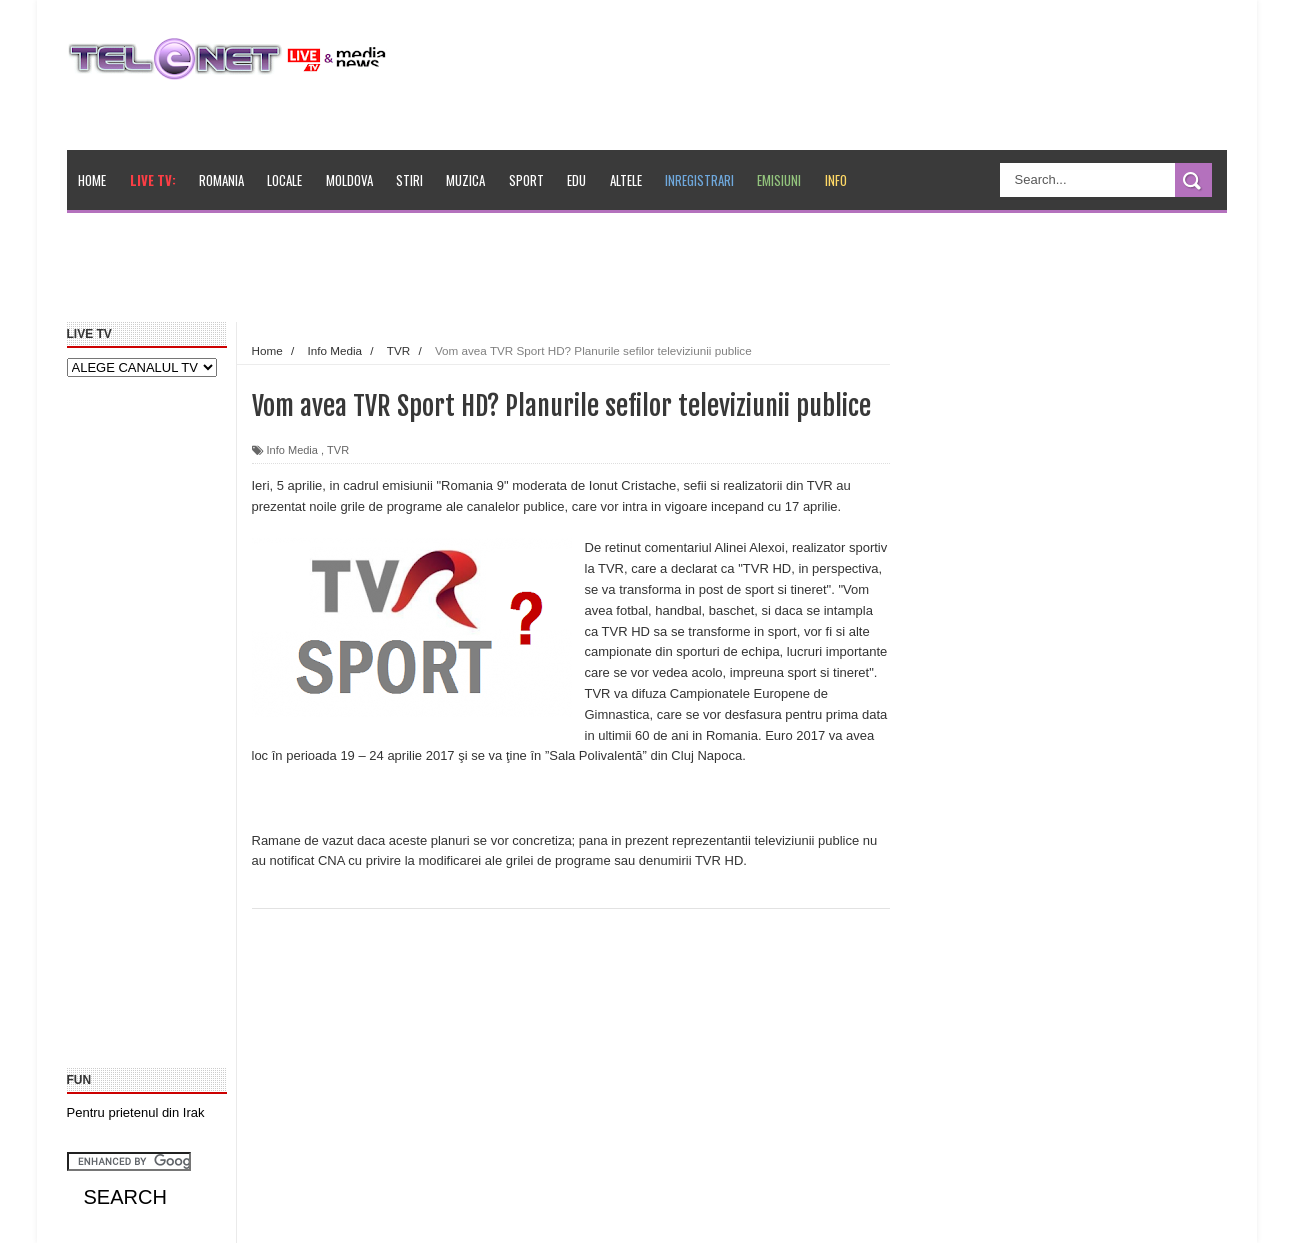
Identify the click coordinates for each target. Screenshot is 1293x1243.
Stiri (409, 180)
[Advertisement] (528, 274)
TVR (338, 450)
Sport (526, 180)
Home (92, 180)
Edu (576, 180)
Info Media (292, 450)
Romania (221, 180)
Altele (626, 180)
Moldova (349, 180)
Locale (284, 180)
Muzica (465, 180)
